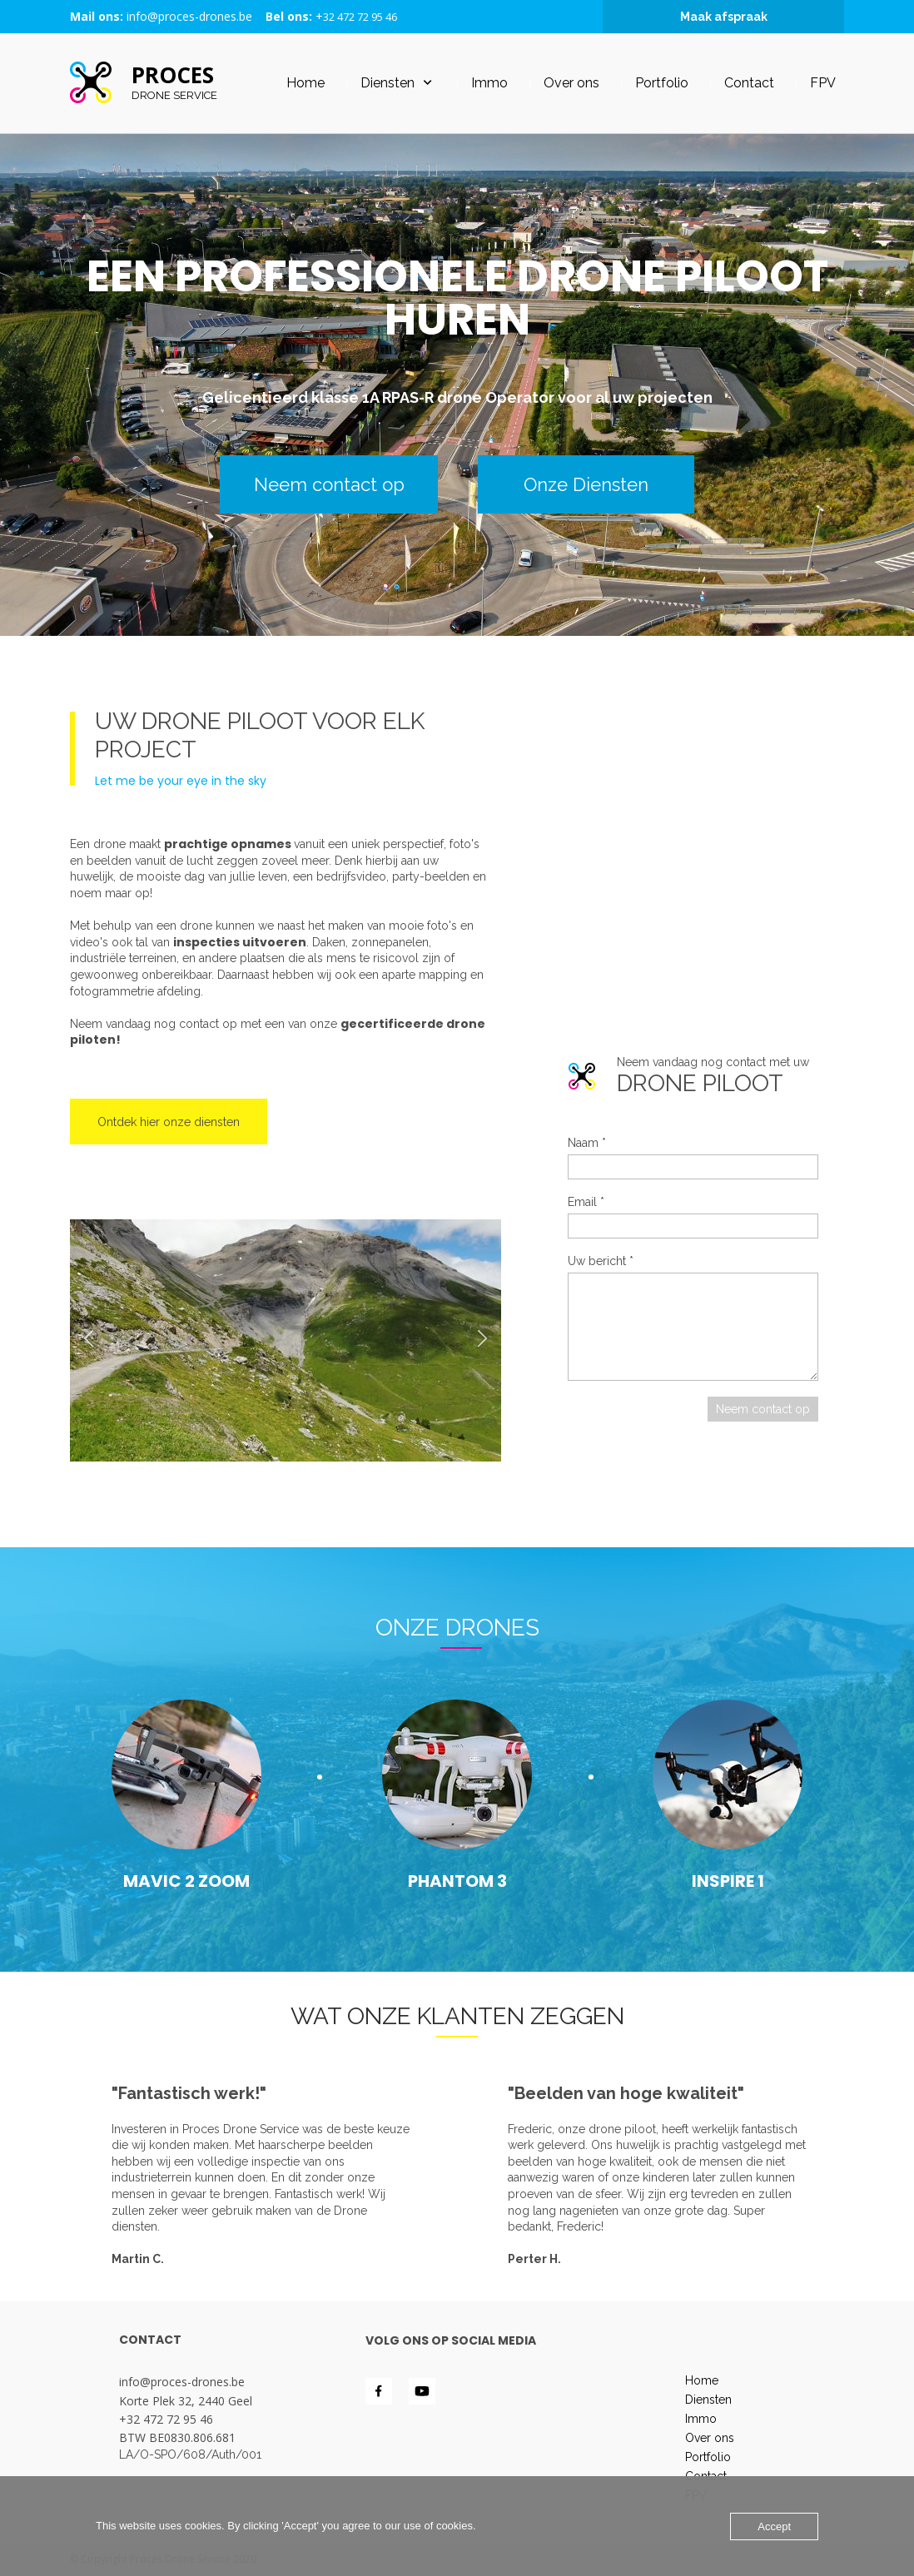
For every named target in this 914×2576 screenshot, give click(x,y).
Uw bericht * (600, 1261)
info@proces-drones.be (189, 16)
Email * (586, 1202)
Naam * (587, 1142)
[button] (89, 1340)
